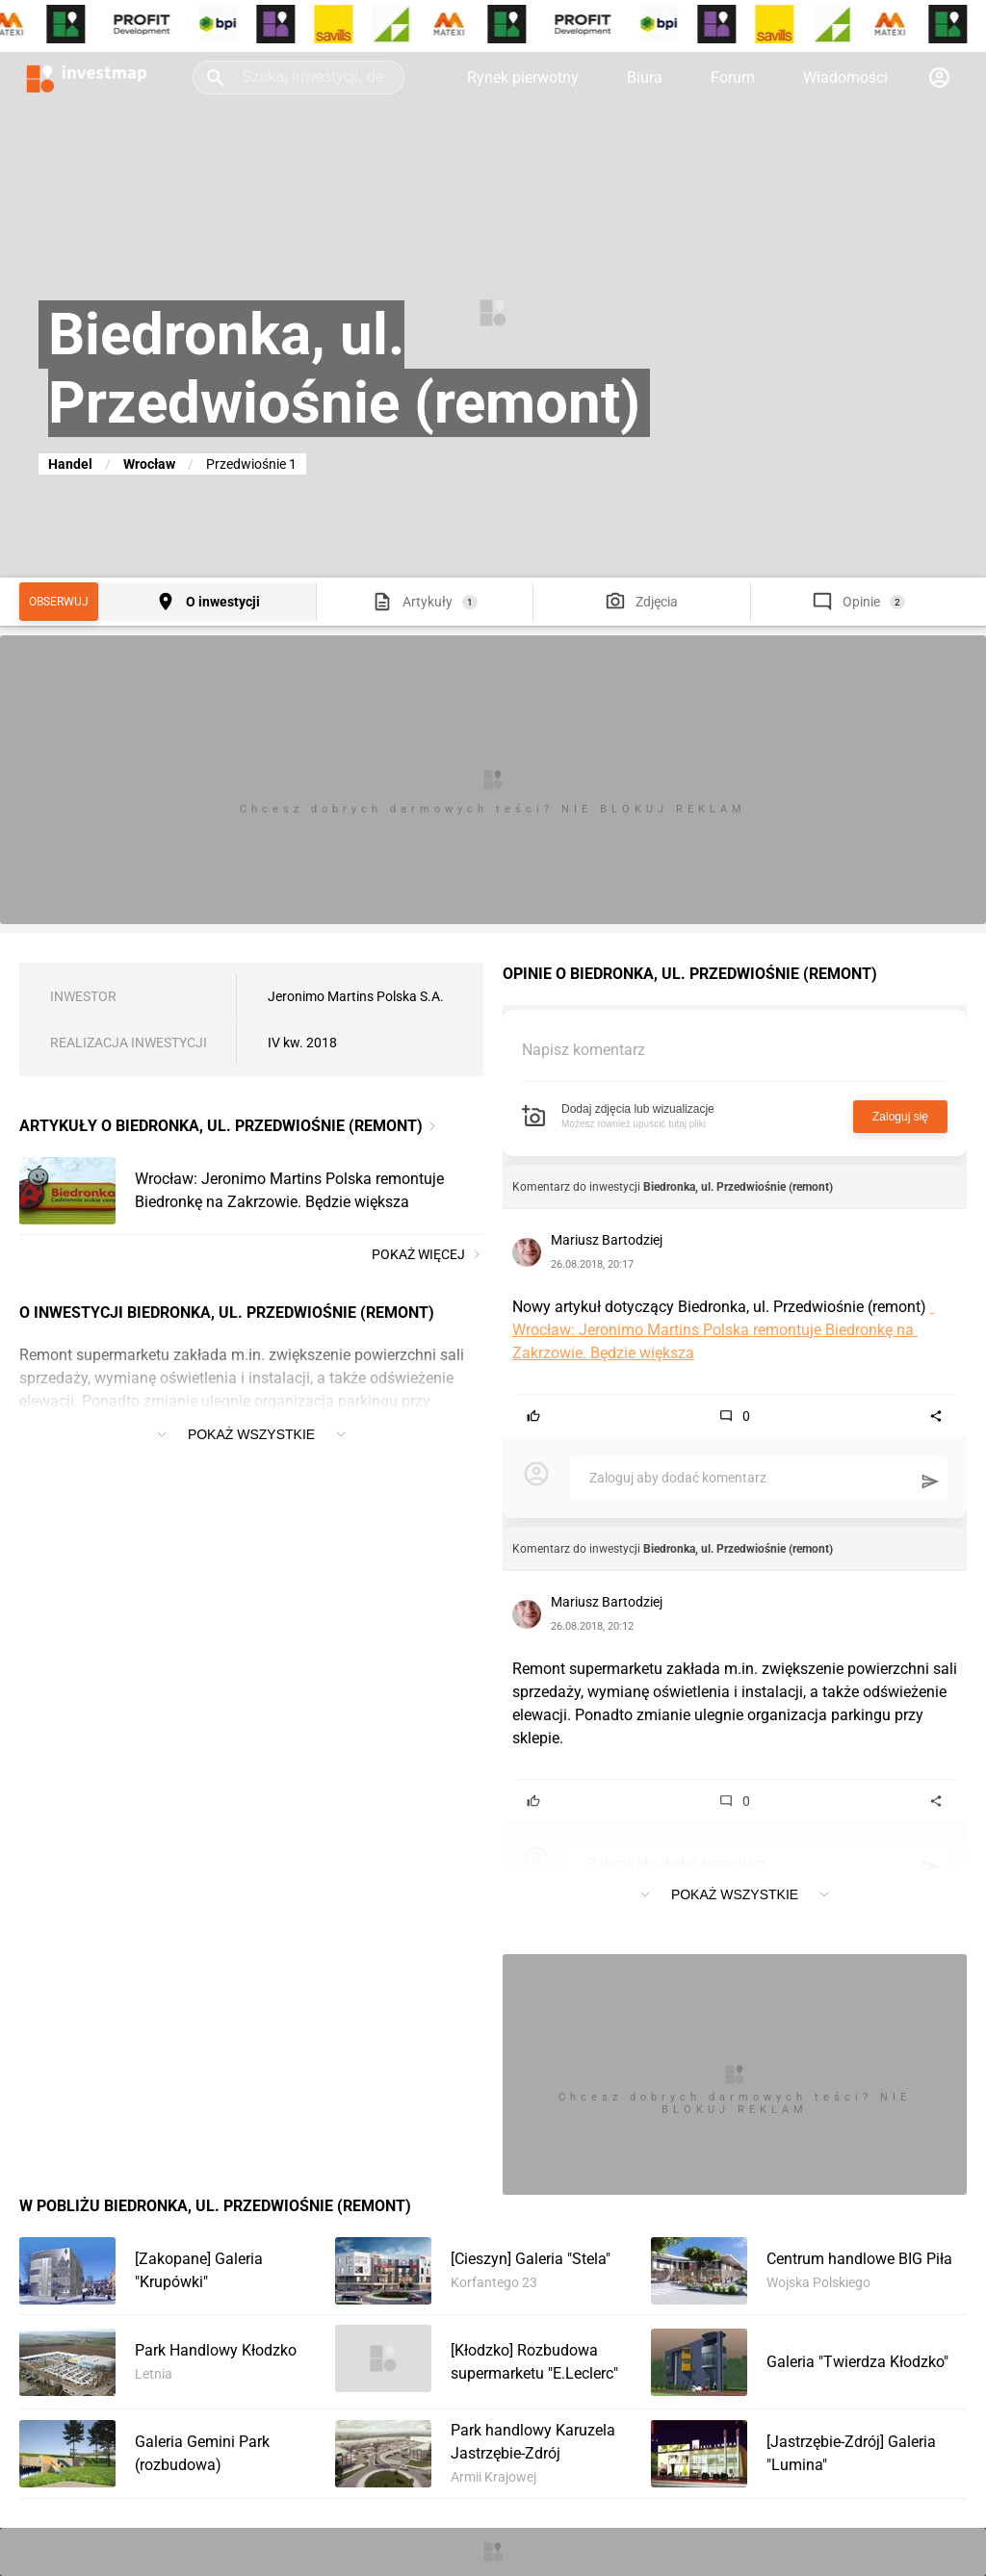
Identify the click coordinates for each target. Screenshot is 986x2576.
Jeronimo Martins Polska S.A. (356, 996)
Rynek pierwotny (523, 77)
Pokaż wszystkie (251, 1434)
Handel (70, 464)
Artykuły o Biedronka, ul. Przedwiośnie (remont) (221, 1126)
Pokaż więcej (427, 1254)
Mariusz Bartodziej (606, 1240)
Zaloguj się (900, 1116)
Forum (733, 77)
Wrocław (149, 464)
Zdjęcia (657, 601)
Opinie (861, 601)
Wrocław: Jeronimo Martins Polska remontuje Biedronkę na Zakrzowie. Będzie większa (723, 1330)
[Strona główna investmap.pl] (86, 77)
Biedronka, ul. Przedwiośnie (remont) (738, 1187)
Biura (644, 77)
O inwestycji (223, 601)
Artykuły (427, 601)
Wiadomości (845, 77)
